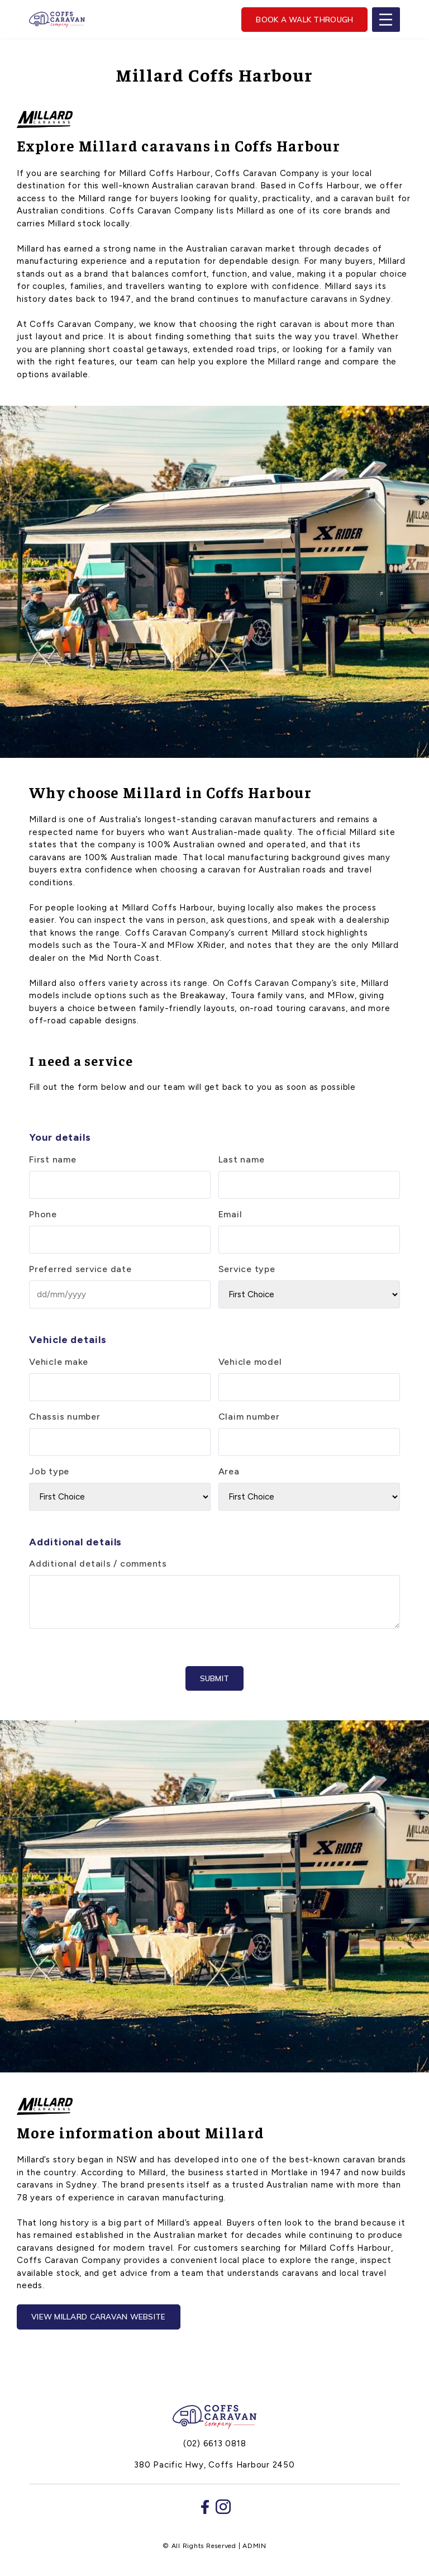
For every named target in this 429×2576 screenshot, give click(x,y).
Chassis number (65, 1416)
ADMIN (254, 2546)
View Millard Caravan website (98, 2316)
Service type (246, 1269)
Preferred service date (80, 1269)
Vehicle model (250, 1361)
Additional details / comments (98, 1563)
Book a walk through (304, 19)
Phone (43, 1214)
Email (230, 1214)
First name (53, 1159)
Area (229, 1471)
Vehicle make (58, 1361)
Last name (241, 1159)
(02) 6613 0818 (214, 2444)
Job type (49, 1471)
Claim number (249, 1416)
